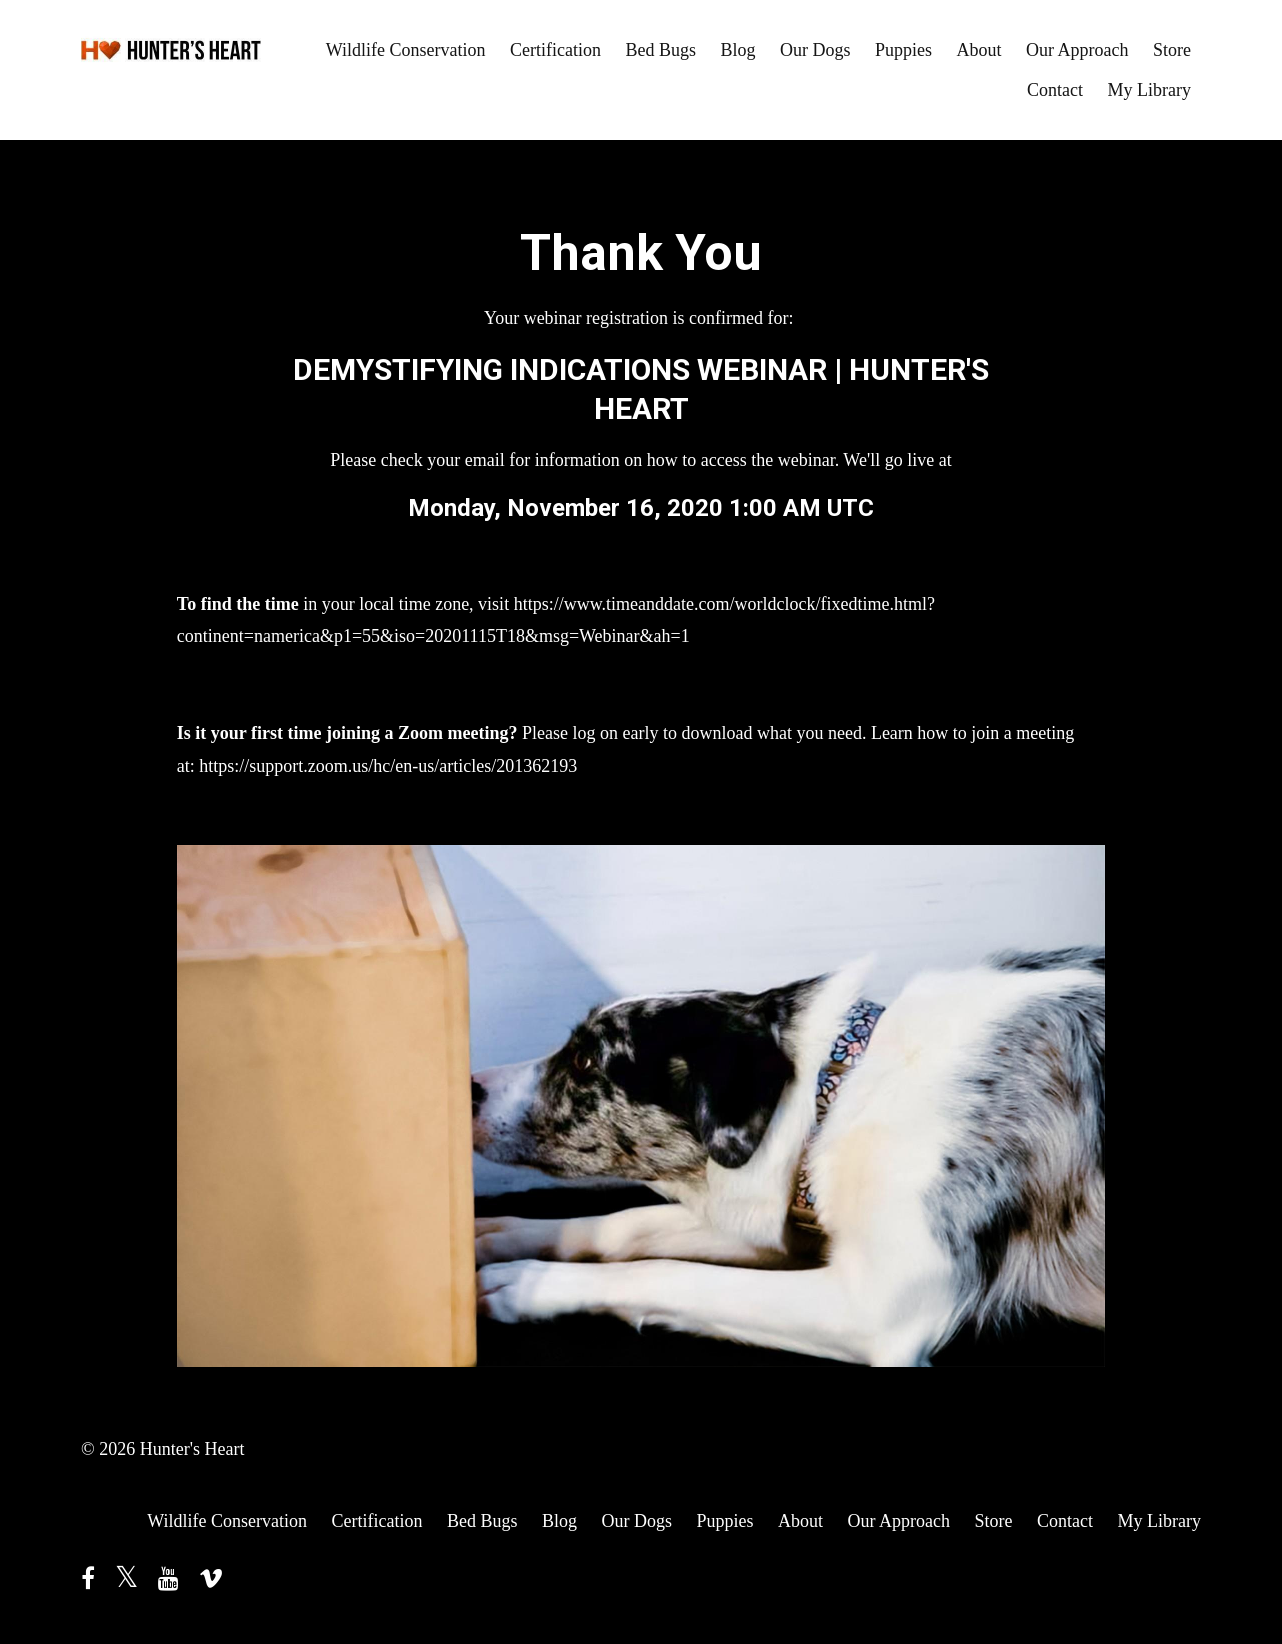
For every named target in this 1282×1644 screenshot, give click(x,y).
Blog (737, 50)
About (979, 50)
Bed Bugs (660, 50)
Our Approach (1077, 50)
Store (1172, 50)
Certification (555, 50)
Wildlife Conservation (406, 50)
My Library (1149, 90)
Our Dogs (815, 50)
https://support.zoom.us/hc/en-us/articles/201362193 (388, 766)
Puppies (903, 50)
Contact (1055, 90)
